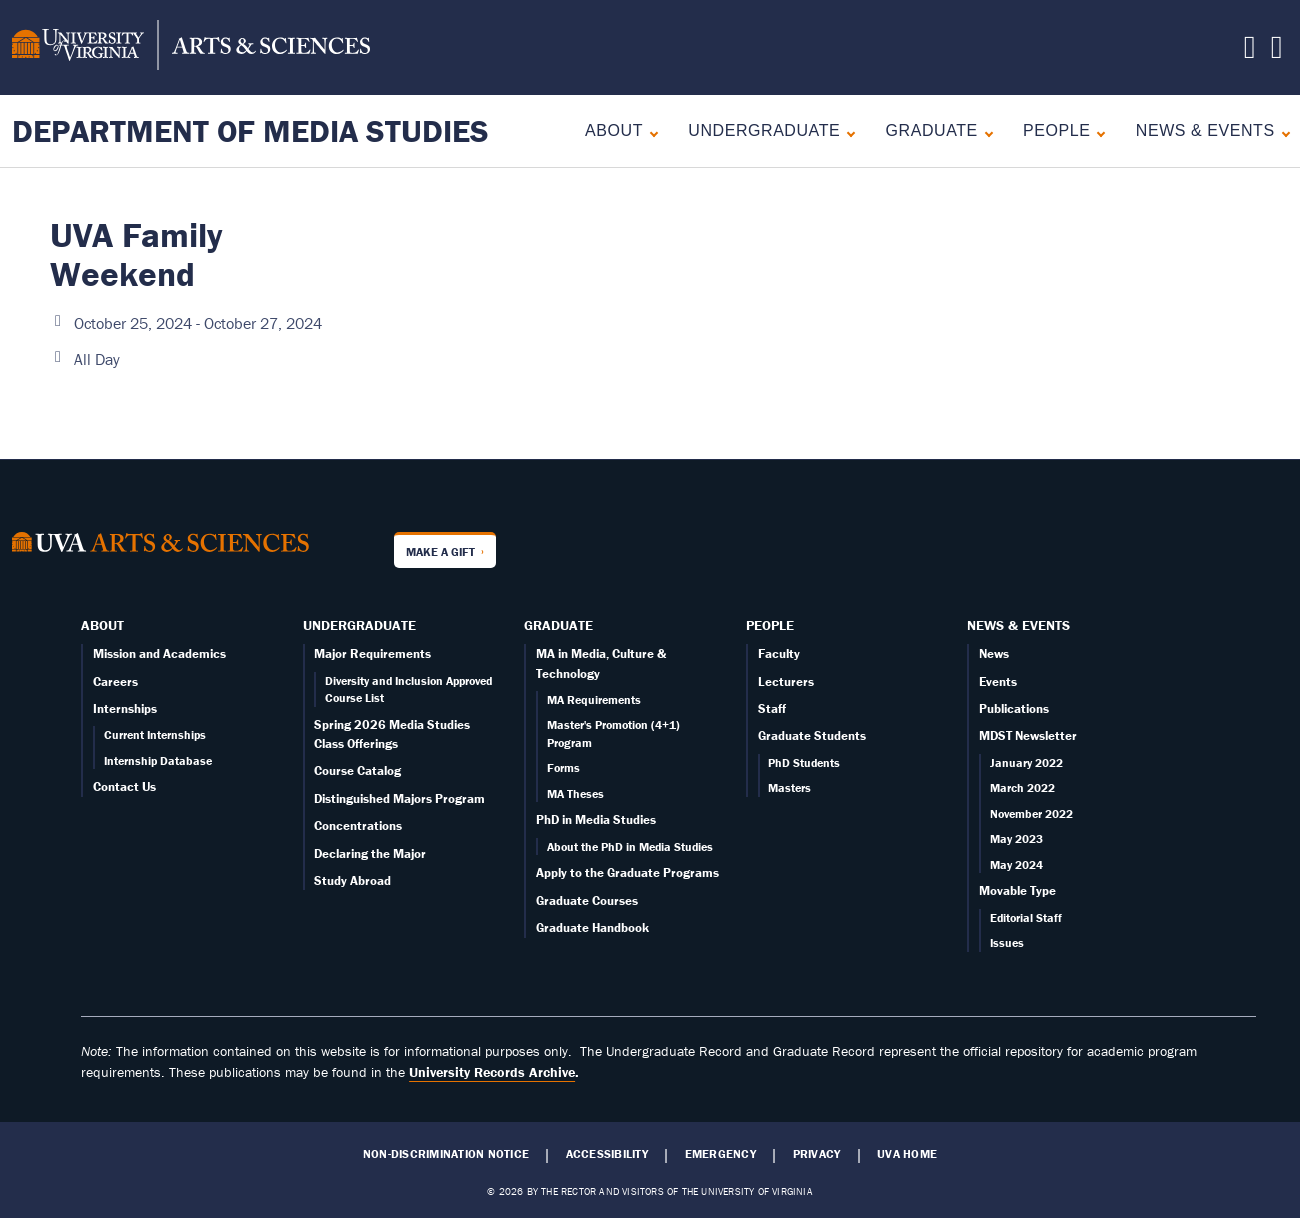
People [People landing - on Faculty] (1056, 130)
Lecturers (786, 681)
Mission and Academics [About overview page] (159, 653)
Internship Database (158, 760)
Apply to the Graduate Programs (627, 872)
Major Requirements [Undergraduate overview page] (372, 653)
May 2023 (1016, 838)
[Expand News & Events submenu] (1281, 131)
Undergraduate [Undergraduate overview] (764, 130)
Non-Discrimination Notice (446, 1154)
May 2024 (1016, 864)
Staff (772, 708)
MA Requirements (594, 699)
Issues (1007, 942)
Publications (1014, 708)
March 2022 (1022, 787)
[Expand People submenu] (1096, 131)
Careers (115, 681)
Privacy (817, 1154)
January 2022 (1026, 762)
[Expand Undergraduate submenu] (846, 131)
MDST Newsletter (1028, 735)
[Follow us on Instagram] (1277, 52)
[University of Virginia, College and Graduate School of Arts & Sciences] (191, 48)
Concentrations (358, 825)
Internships (125, 708)
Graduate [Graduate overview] (932, 130)
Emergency (720, 1154)
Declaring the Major (370, 853)
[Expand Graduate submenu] (984, 131)
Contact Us (124, 786)
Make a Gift (440, 551)
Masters (789, 787)
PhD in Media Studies (596, 819)
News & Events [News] (1205, 130)
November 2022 (1031, 813)
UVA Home (907, 1154)
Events (998, 681)
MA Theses (575, 793)
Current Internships (155, 734)
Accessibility (607, 1154)
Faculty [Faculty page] (779, 653)
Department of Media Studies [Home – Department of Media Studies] (250, 130)
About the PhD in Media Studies (630, 846)
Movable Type (1017, 890)
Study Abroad (352, 880)
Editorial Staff (1026, 917)
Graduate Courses (587, 900)
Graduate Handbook (592, 927)
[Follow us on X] (1250, 52)
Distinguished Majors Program (399, 798)
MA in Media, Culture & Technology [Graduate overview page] (601, 663)
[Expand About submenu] (649, 131)
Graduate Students (812, 735)
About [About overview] (614, 130)
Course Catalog (357, 770)
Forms (563, 767)
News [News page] (994, 653)
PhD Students (804, 762)
